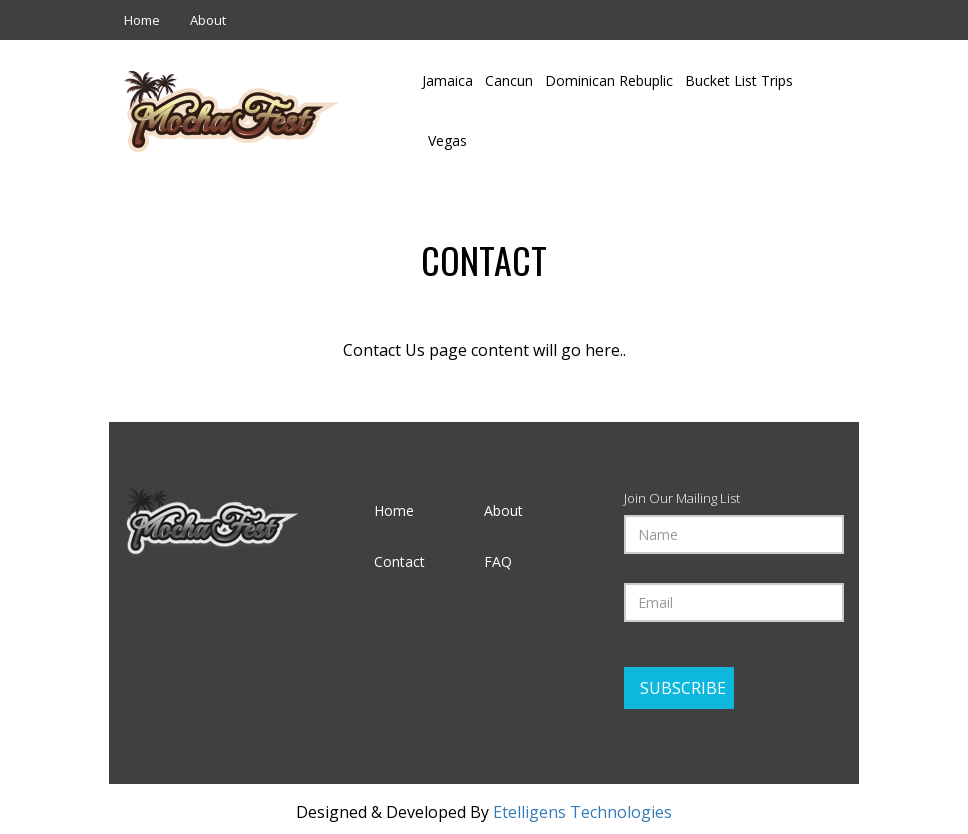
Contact (399, 561)
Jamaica (447, 80)
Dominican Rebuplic (609, 80)
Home (142, 20)
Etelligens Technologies (582, 812)
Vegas (447, 140)
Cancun (509, 80)
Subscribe (683, 688)
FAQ (498, 561)
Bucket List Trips (739, 80)
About (208, 20)
